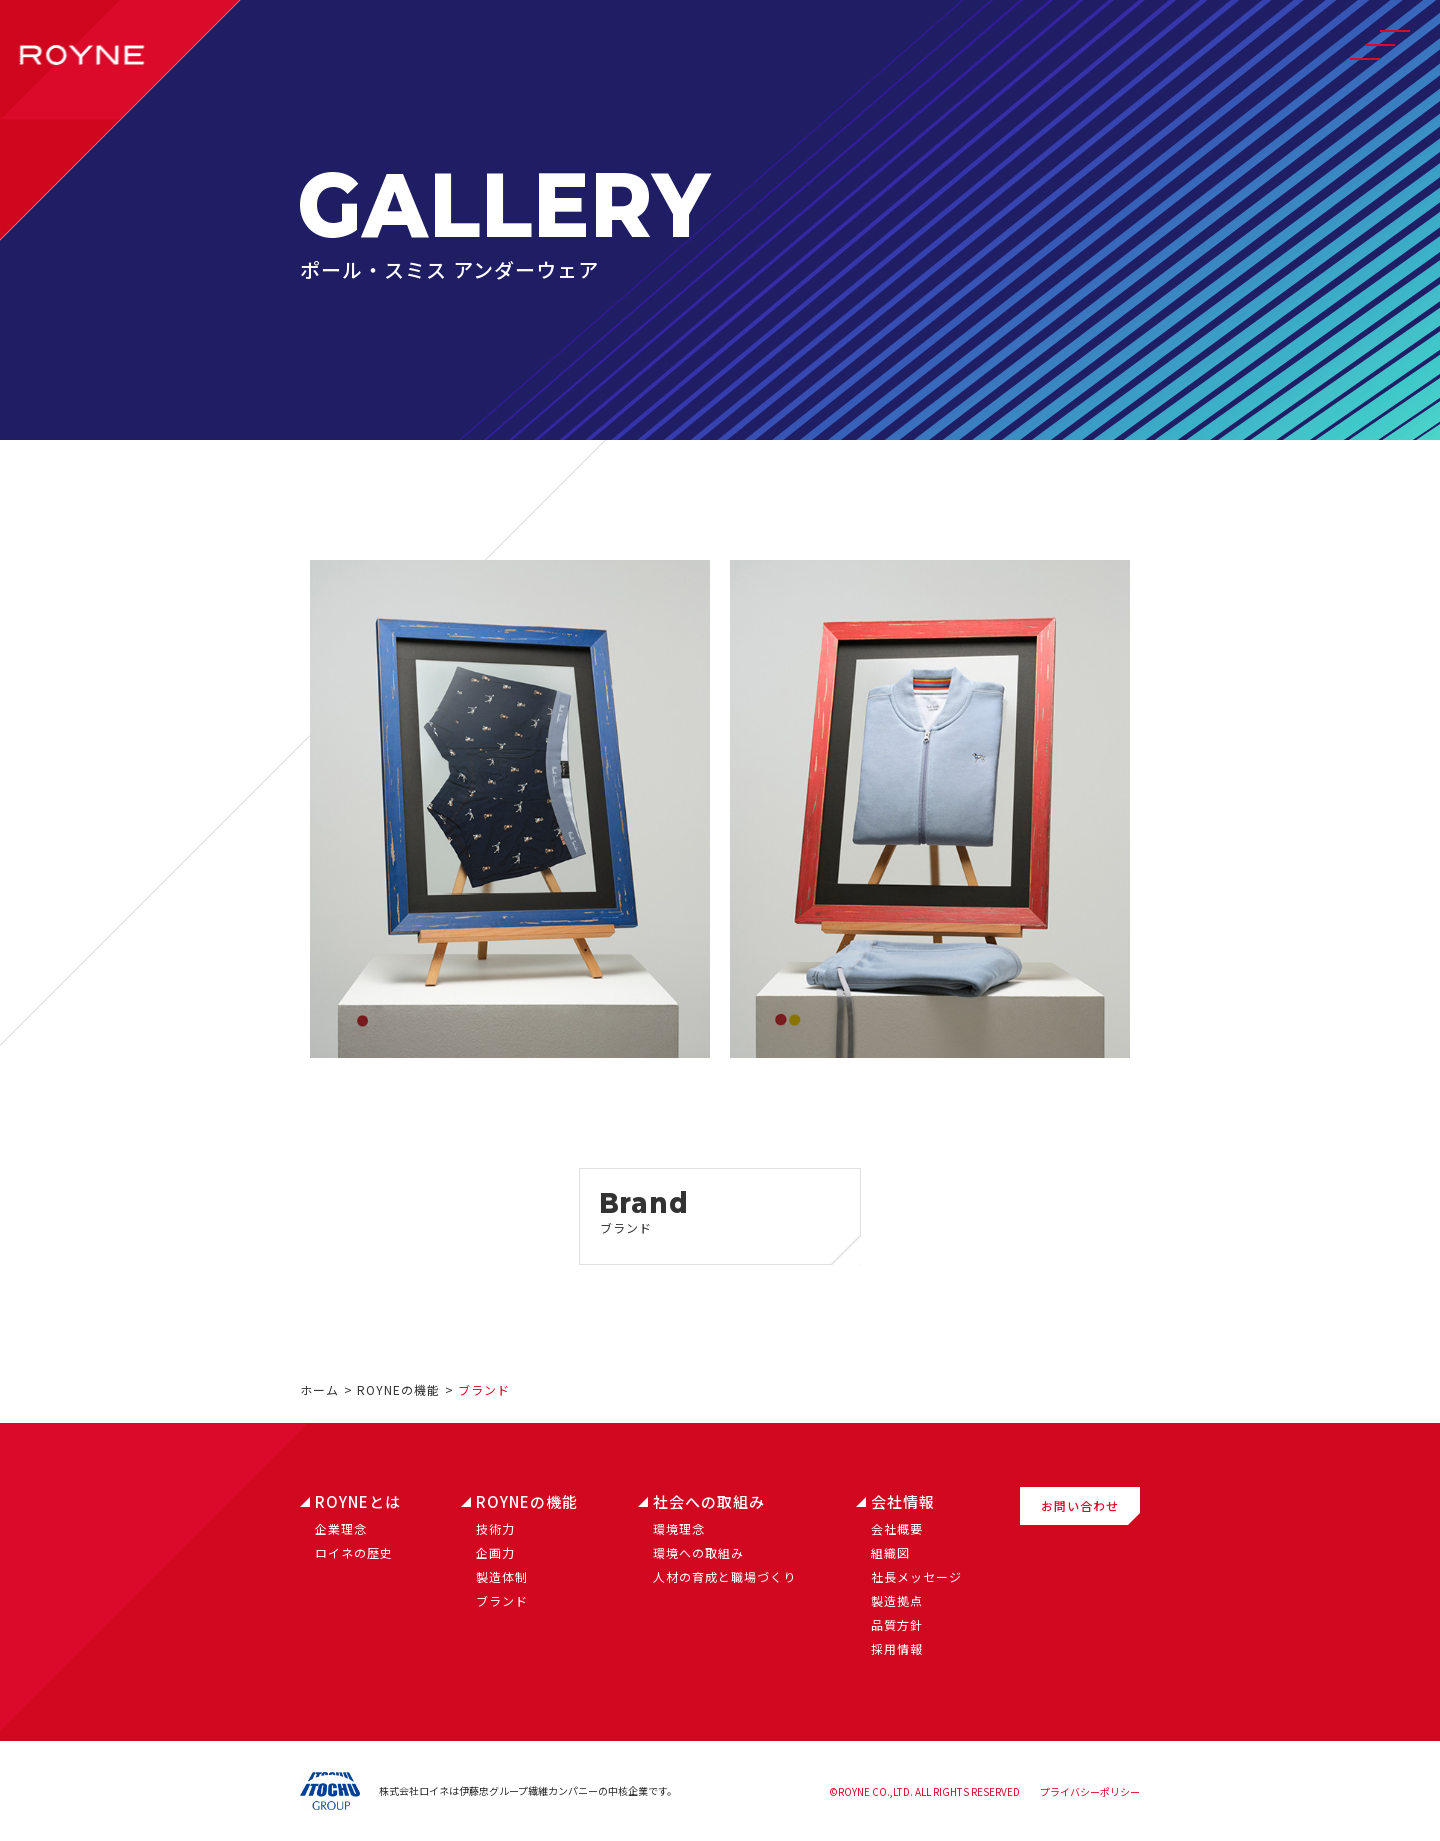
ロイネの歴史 (354, 1552)
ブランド (502, 1600)
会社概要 (897, 1528)
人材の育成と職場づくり (724, 1576)
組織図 (890, 1552)
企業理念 (341, 1528)
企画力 (495, 1552)
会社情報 (903, 1501)
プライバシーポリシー (1090, 1791)
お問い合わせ (1080, 1505)
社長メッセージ (916, 1576)
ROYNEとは (358, 1501)
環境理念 (679, 1528)
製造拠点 (897, 1600)
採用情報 (897, 1648)
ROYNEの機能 (398, 1389)
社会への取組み (709, 1501)
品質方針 (897, 1624)
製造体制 (502, 1576)
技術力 (495, 1528)
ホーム (319, 1389)
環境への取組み (698, 1552)
